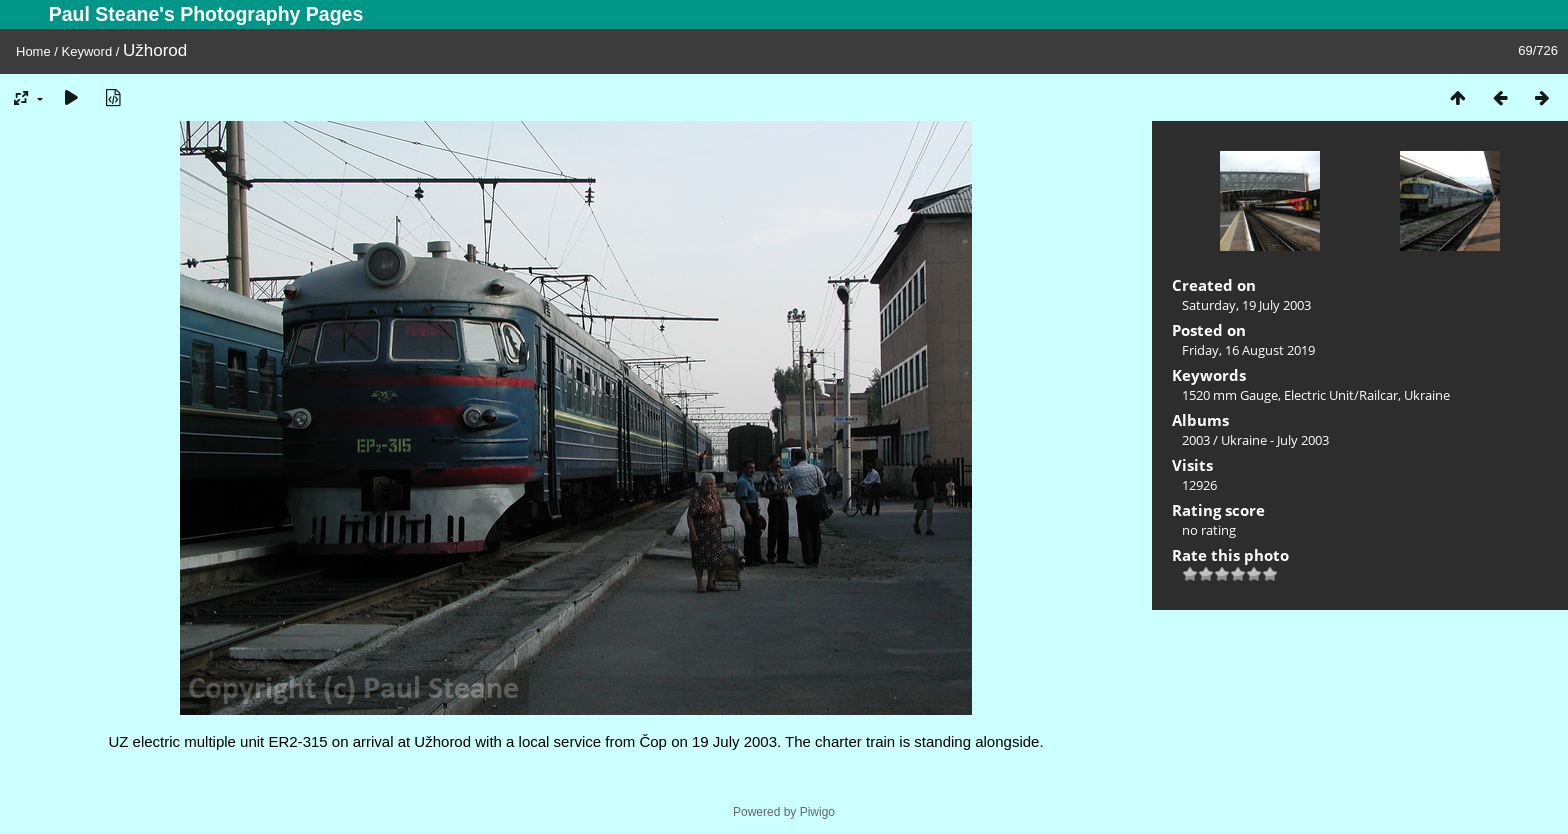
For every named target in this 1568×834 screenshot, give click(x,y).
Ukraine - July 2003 (1275, 440)
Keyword (87, 51)
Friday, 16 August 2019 (1248, 350)
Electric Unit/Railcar (1341, 395)
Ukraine (1427, 395)
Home (33, 51)
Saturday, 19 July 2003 (1246, 305)
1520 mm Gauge (1230, 395)
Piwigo (817, 812)
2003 (1196, 440)
